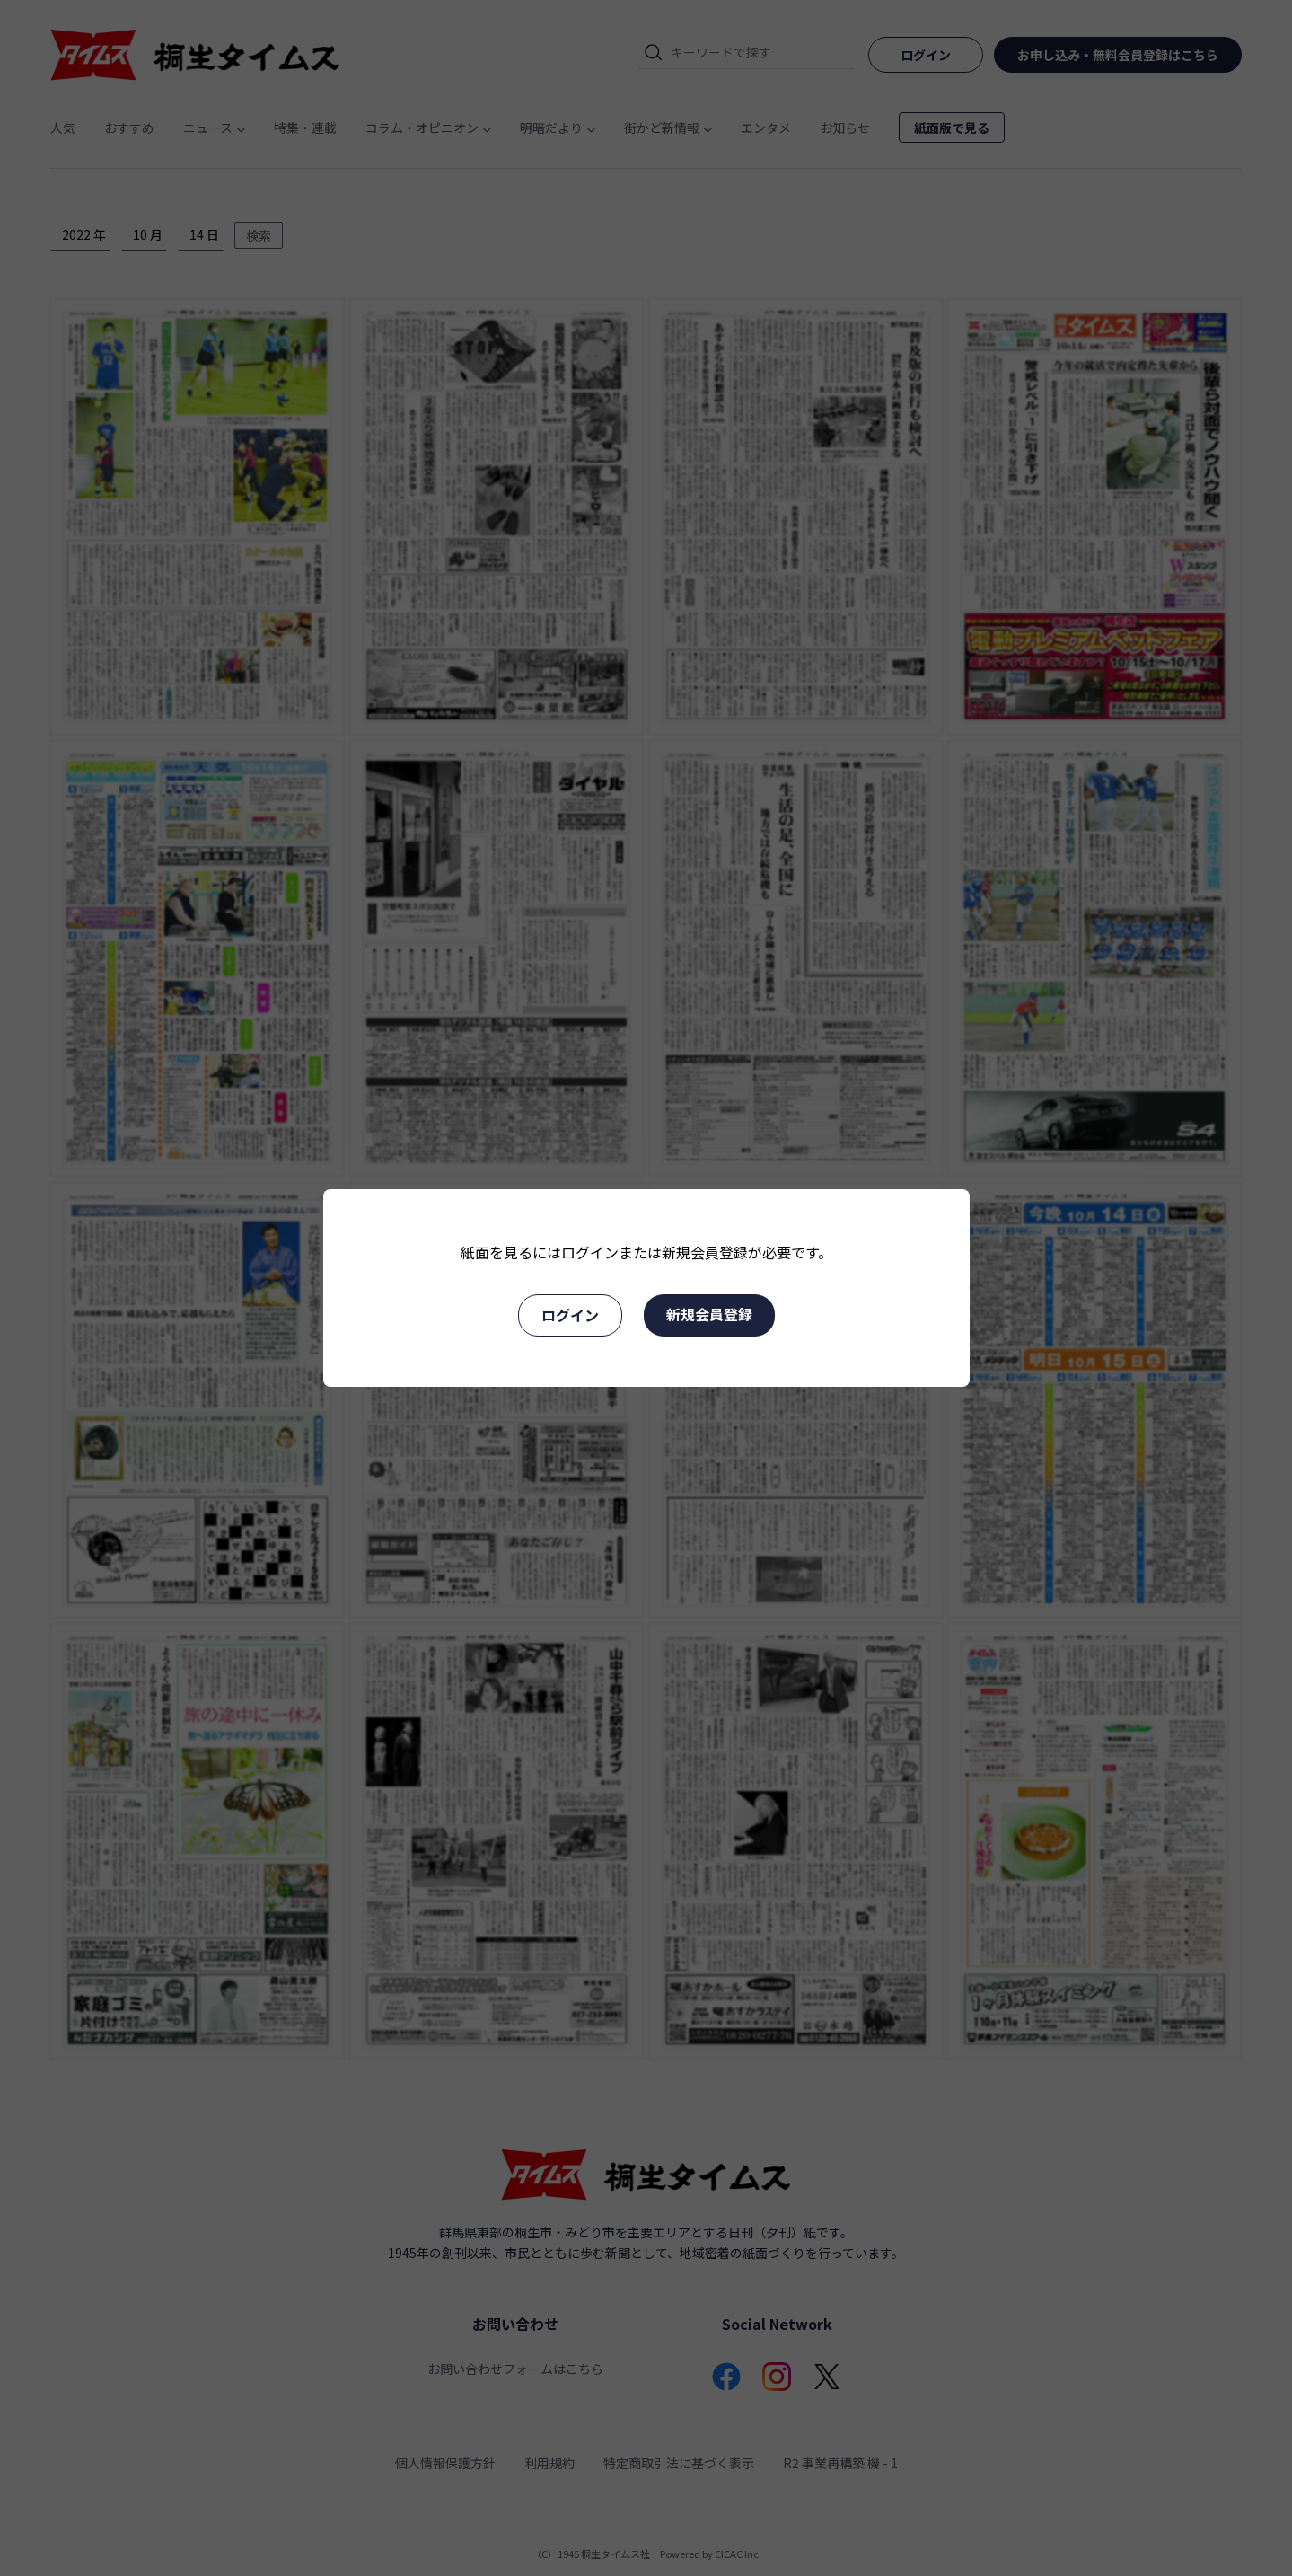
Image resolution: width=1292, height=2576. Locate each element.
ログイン (570, 1315)
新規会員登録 (709, 1314)
